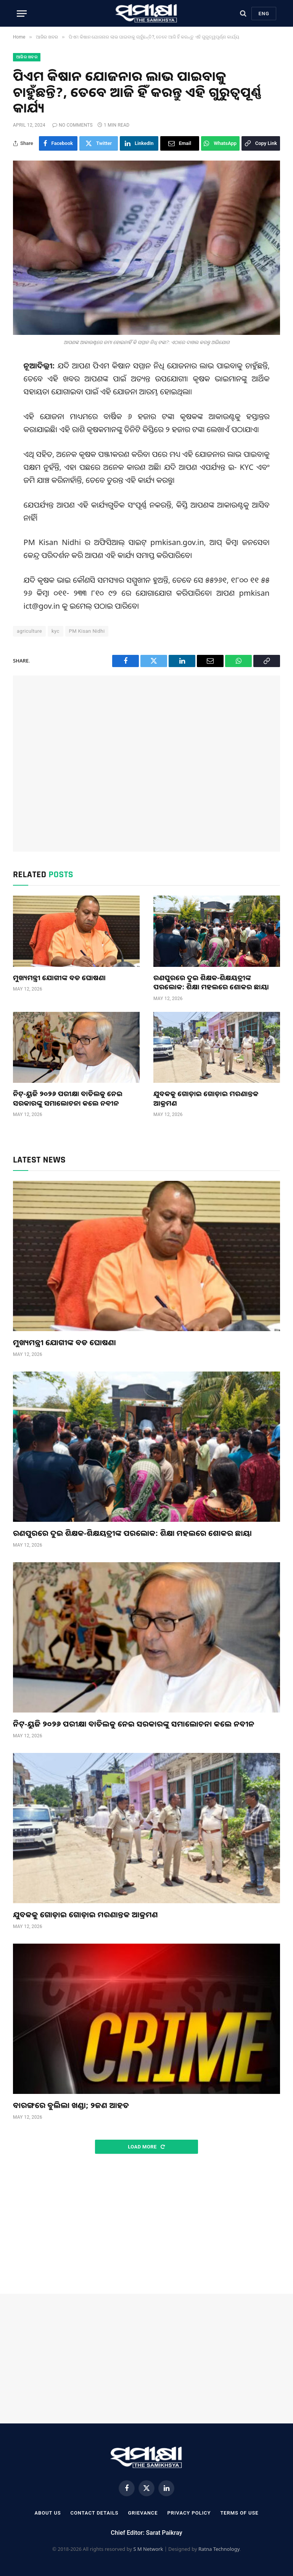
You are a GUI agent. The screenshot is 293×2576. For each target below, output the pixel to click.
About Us (47, 2513)
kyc (56, 631)
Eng (263, 13)
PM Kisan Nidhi (87, 631)
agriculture (29, 631)
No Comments (72, 125)
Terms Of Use (239, 2513)
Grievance (143, 2513)
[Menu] (22, 13)
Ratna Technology (219, 2548)
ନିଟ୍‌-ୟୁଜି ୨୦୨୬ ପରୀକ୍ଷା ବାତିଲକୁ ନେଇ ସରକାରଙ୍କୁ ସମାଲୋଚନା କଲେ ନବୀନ (67, 1098)
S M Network (148, 2548)
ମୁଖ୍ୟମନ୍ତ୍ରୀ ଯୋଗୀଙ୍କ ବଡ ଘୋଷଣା (59, 977)
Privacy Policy (189, 2513)
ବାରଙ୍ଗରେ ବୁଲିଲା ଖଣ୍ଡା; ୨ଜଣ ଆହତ (71, 2105)
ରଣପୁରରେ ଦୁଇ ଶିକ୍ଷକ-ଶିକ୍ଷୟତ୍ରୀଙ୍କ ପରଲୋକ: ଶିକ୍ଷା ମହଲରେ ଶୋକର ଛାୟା (211, 982)
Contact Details (95, 2513)
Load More (146, 2147)
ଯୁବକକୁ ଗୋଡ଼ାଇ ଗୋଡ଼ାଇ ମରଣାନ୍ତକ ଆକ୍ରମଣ (206, 1098)
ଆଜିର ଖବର (26, 57)
